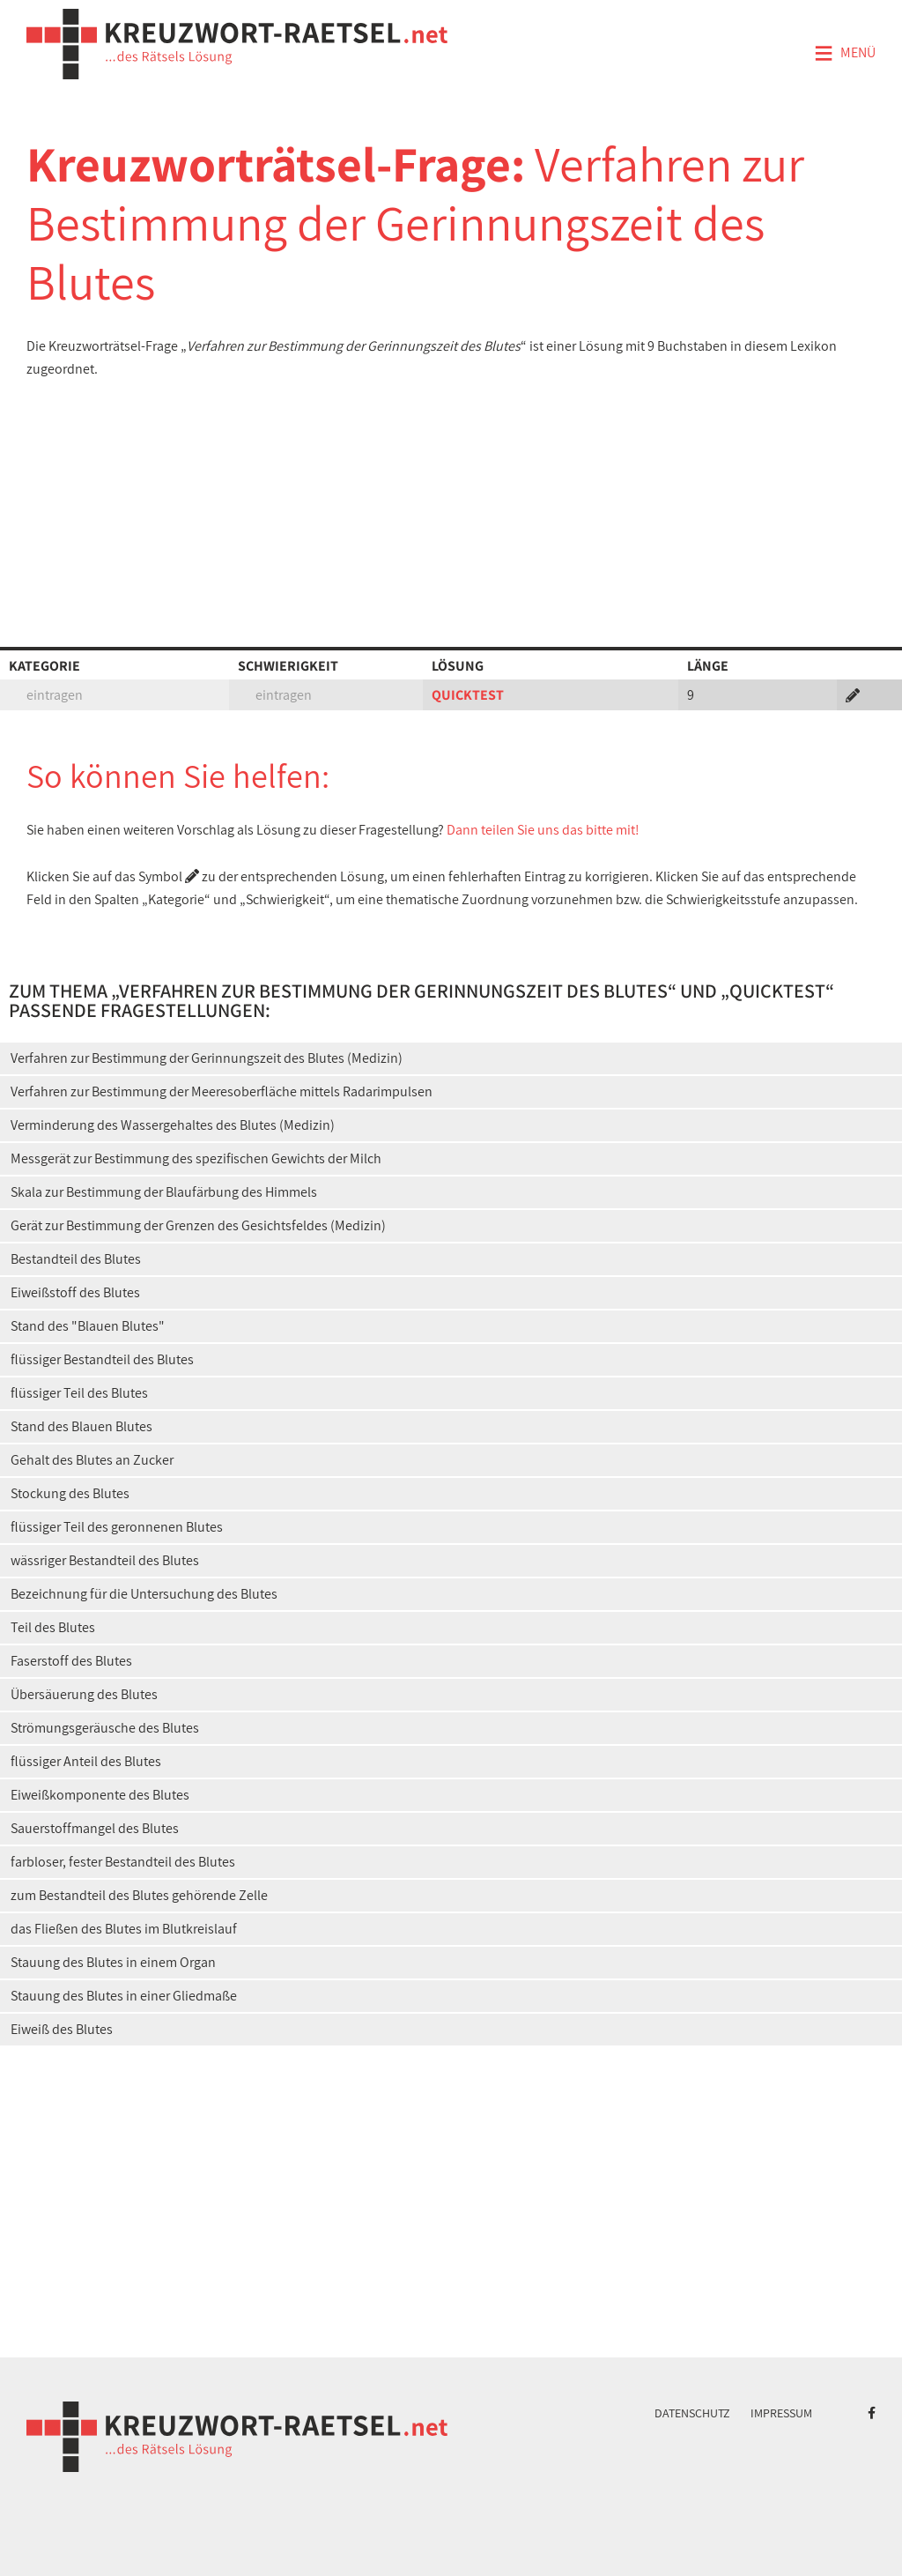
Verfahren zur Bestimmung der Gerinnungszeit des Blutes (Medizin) (207, 1058)
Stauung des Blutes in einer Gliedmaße (124, 1995)
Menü (845, 54)
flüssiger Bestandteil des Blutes (102, 1359)
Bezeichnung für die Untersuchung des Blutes (144, 1594)
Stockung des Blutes (70, 1493)
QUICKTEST (468, 695)
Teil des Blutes (53, 1627)
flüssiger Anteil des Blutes (86, 1761)
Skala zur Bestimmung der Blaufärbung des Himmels (164, 1192)
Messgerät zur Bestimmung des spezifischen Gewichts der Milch (196, 1158)
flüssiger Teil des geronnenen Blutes (117, 1527)
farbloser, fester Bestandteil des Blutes (123, 1861)
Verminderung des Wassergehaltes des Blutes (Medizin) (173, 1125)
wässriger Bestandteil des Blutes (105, 1560)
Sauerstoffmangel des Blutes (95, 1828)
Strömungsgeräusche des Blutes (105, 1728)
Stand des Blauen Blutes (81, 1426)
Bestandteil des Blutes (76, 1259)
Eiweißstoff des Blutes (75, 1292)
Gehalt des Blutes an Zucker (92, 1460)
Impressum (781, 2413)
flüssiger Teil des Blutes (79, 1393)
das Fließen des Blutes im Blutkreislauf (124, 1928)
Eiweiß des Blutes (62, 2029)
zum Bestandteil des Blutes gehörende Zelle (139, 1895)
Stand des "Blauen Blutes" (88, 1326)
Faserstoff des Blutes (71, 1661)
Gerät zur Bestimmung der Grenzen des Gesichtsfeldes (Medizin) (198, 1225)
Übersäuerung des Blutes (84, 1694)
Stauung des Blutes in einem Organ (113, 1962)
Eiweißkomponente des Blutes (100, 1794)
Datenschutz (692, 2413)
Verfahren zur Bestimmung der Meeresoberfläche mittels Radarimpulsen (222, 1091)
